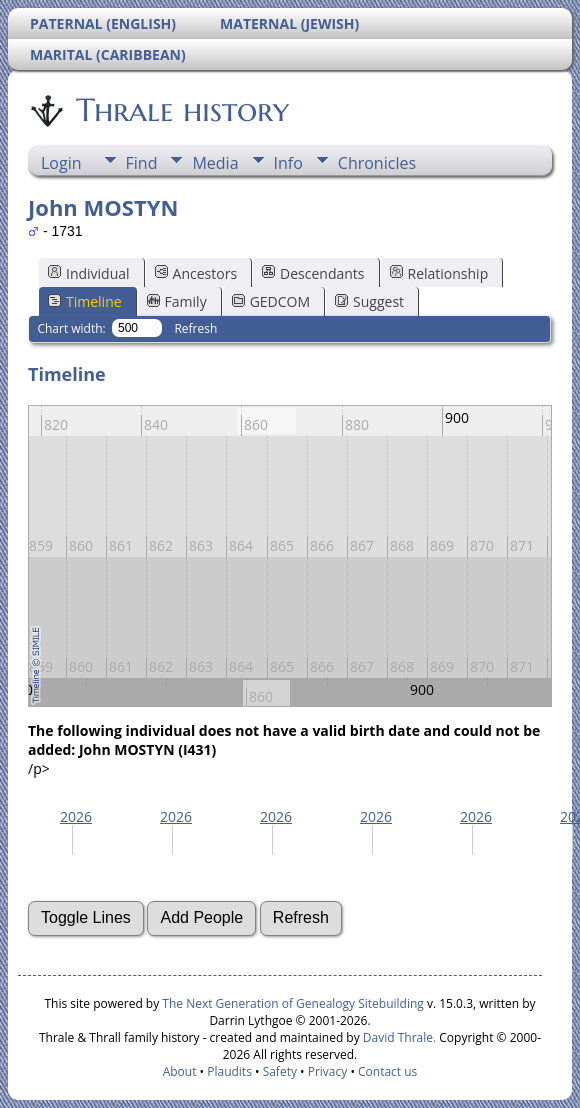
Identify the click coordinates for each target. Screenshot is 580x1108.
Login (61, 163)
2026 (76, 816)
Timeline (85, 301)
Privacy (328, 1071)
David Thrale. (398, 1037)
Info (288, 163)
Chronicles (377, 163)
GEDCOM (271, 301)
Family (177, 301)
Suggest (369, 301)
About (180, 1071)
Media (215, 163)
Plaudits (229, 1071)
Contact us (387, 1071)
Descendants (313, 273)
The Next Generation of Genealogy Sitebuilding (293, 1003)
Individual (89, 273)
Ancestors (196, 273)
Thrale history (181, 110)
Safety (280, 1071)
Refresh (195, 328)
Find (142, 163)
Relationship (439, 273)
